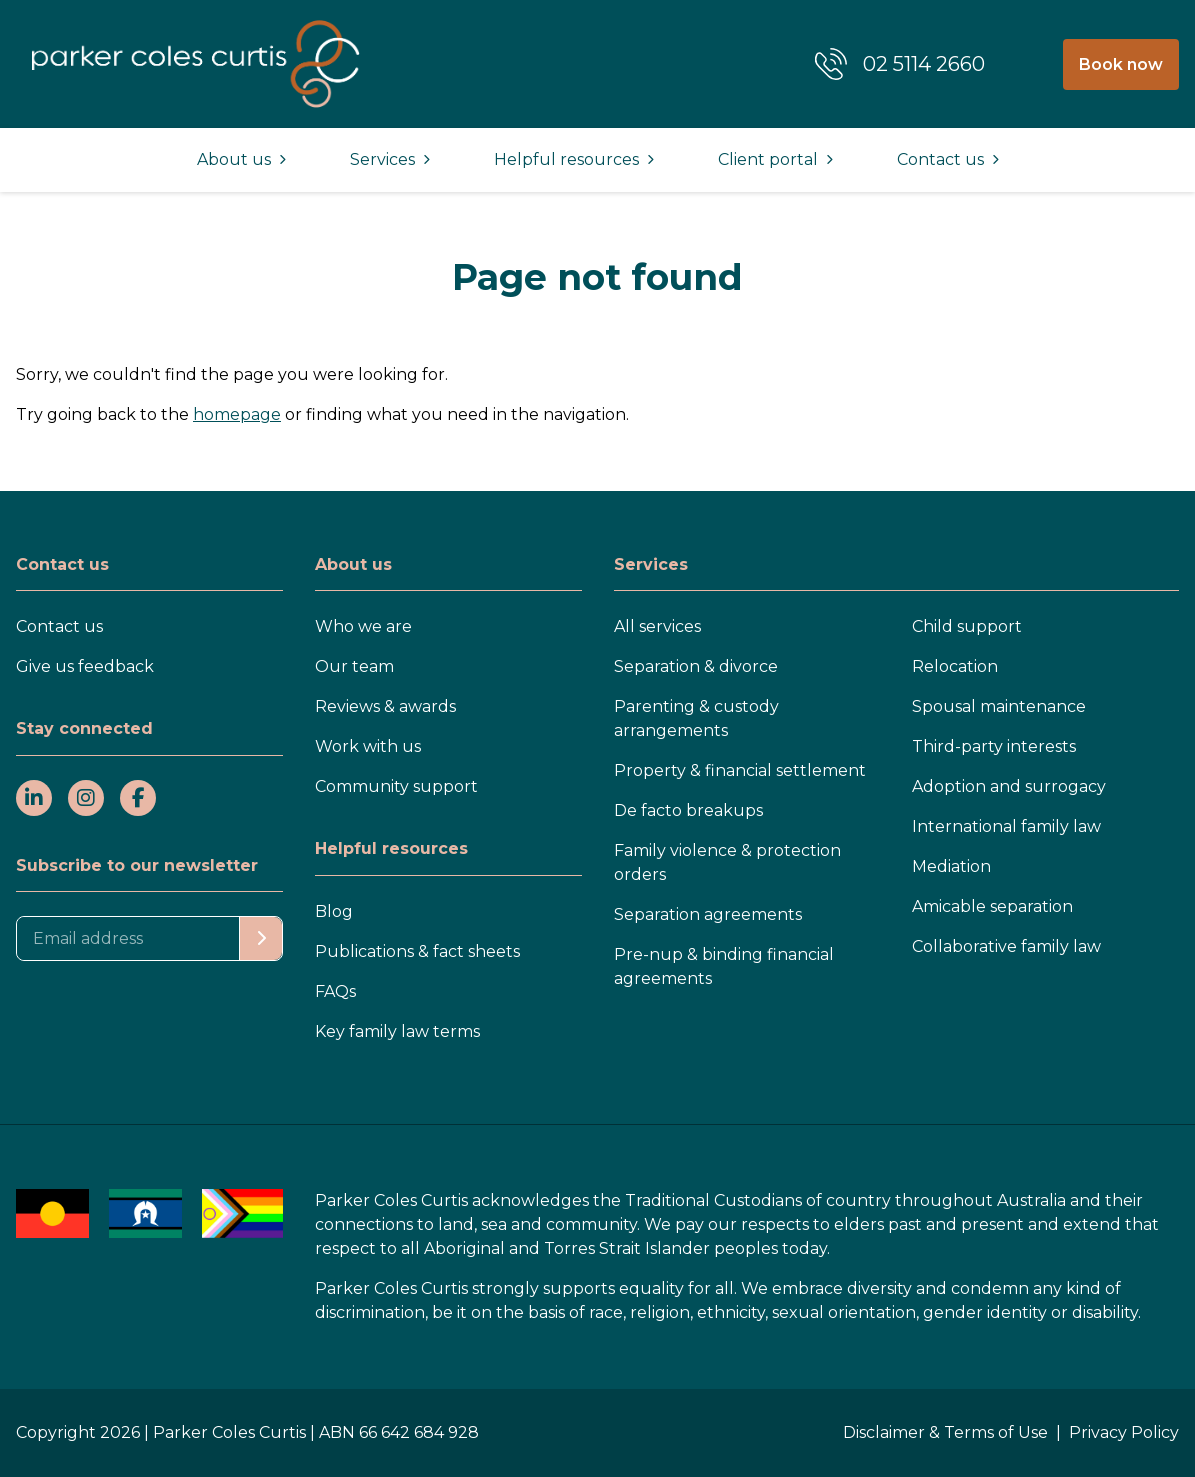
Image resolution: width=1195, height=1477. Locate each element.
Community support (396, 786)
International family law (1006, 826)
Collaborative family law (1006, 946)
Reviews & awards (385, 706)
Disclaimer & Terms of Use (945, 1432)
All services (657, 626)
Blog (334, 911)
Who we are (363, 626)
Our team (354, 666)
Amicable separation (992, 906)
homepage (237, 414)
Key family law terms (397, 1031)
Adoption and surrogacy (1009, 786)
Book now (1121, 64)
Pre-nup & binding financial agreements (724, 966)
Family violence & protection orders (727, 862)
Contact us (59, 626)
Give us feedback (85, 666)
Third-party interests (994, 746)
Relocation (955, 666)
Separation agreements (708, 914)
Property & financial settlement (740, 770)
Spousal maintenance (999, 706)
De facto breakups (688, 810)
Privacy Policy (1124, 1432)
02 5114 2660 (924, 64)
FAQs (335, 991)
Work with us (368, 746)
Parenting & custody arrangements (696, 718)
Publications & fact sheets (417, 951)
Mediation (951, 866)
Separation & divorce (696, 666)
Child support (967, 626)
